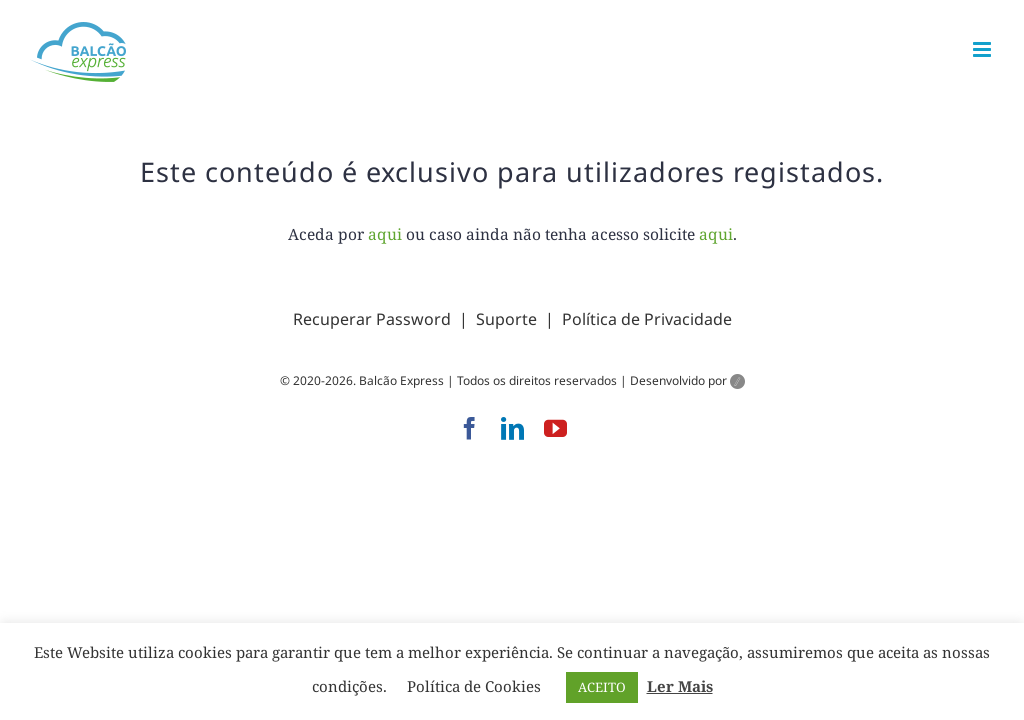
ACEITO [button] (602, 687)
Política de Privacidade (647, 319)
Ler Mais (680, 686)
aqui (385, 234)
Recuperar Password (372, 319)
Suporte (506, 319)
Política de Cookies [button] (474, 686)
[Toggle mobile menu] (983, 49)
